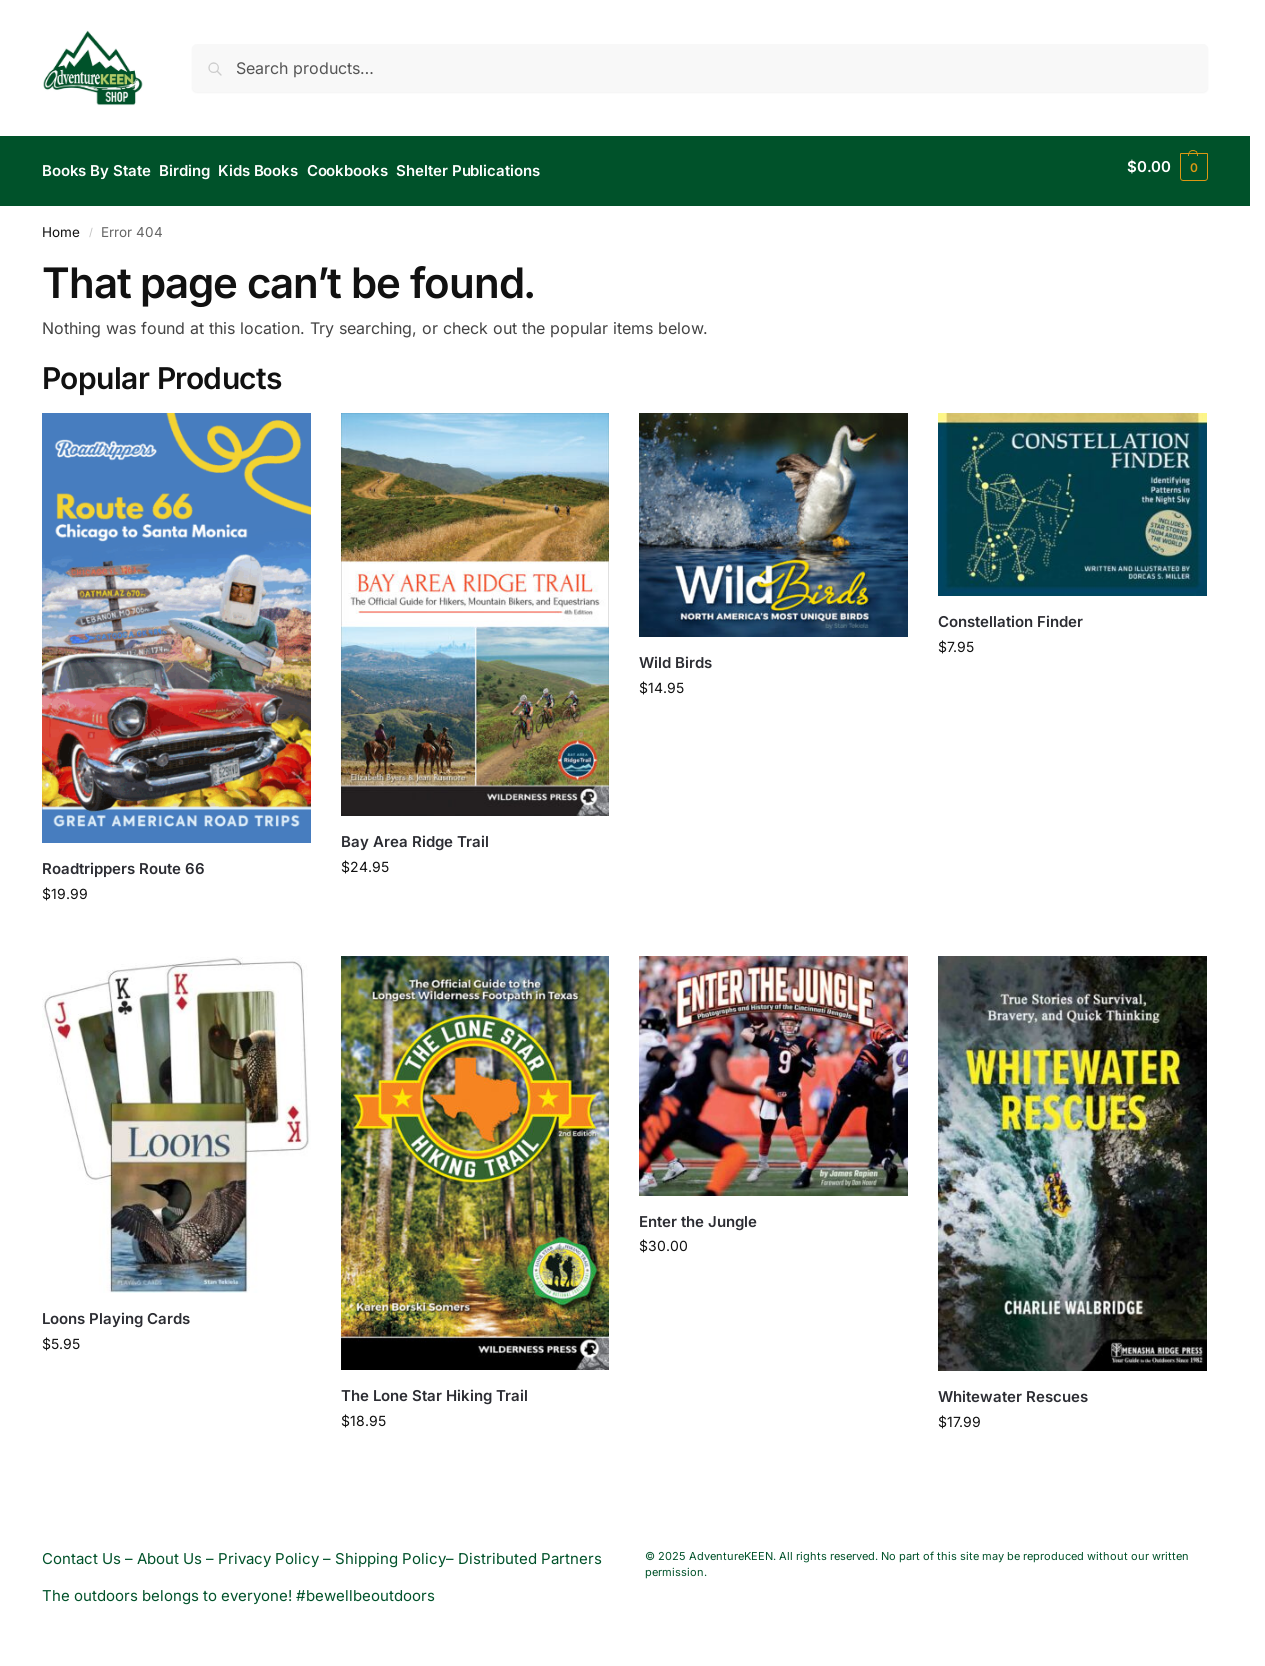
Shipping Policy (390, 1549)
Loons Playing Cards (116, 1310)
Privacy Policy (268, 1549)
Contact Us (81, 1549)
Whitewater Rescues (1013, 1388)
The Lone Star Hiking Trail (434, 1387)
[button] (1167, 167)
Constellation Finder (1010, 612)
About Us (169, 1549)
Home (61, 223)
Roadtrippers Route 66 (123, 860)
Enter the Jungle (698, 1212)
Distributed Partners (530, 1549)
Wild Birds (675, 653)
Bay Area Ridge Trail (415, 833)
